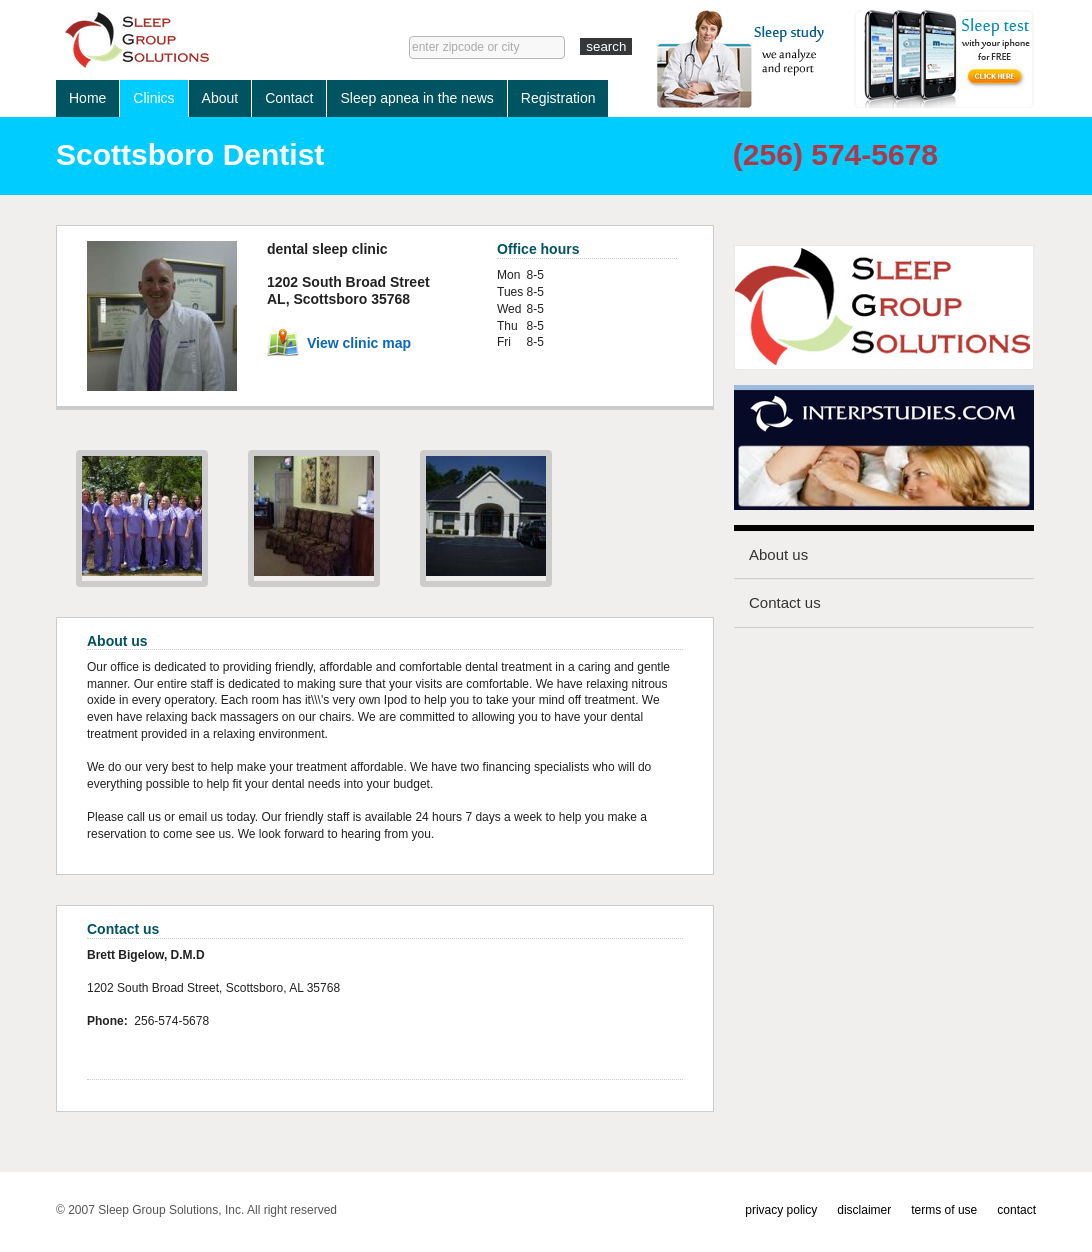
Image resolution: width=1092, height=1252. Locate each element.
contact (1016, 1210)
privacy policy (781, 1210)
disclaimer (864, 1210)
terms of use (944, 1210)
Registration (558, 98)
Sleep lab (202, 40)
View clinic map (359, 343)
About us (778, 554)
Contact (289, 98)
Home (87, 98)
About (220, 98)
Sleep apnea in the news (416, 98)
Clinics (153, 98)
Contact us (785, 602)
